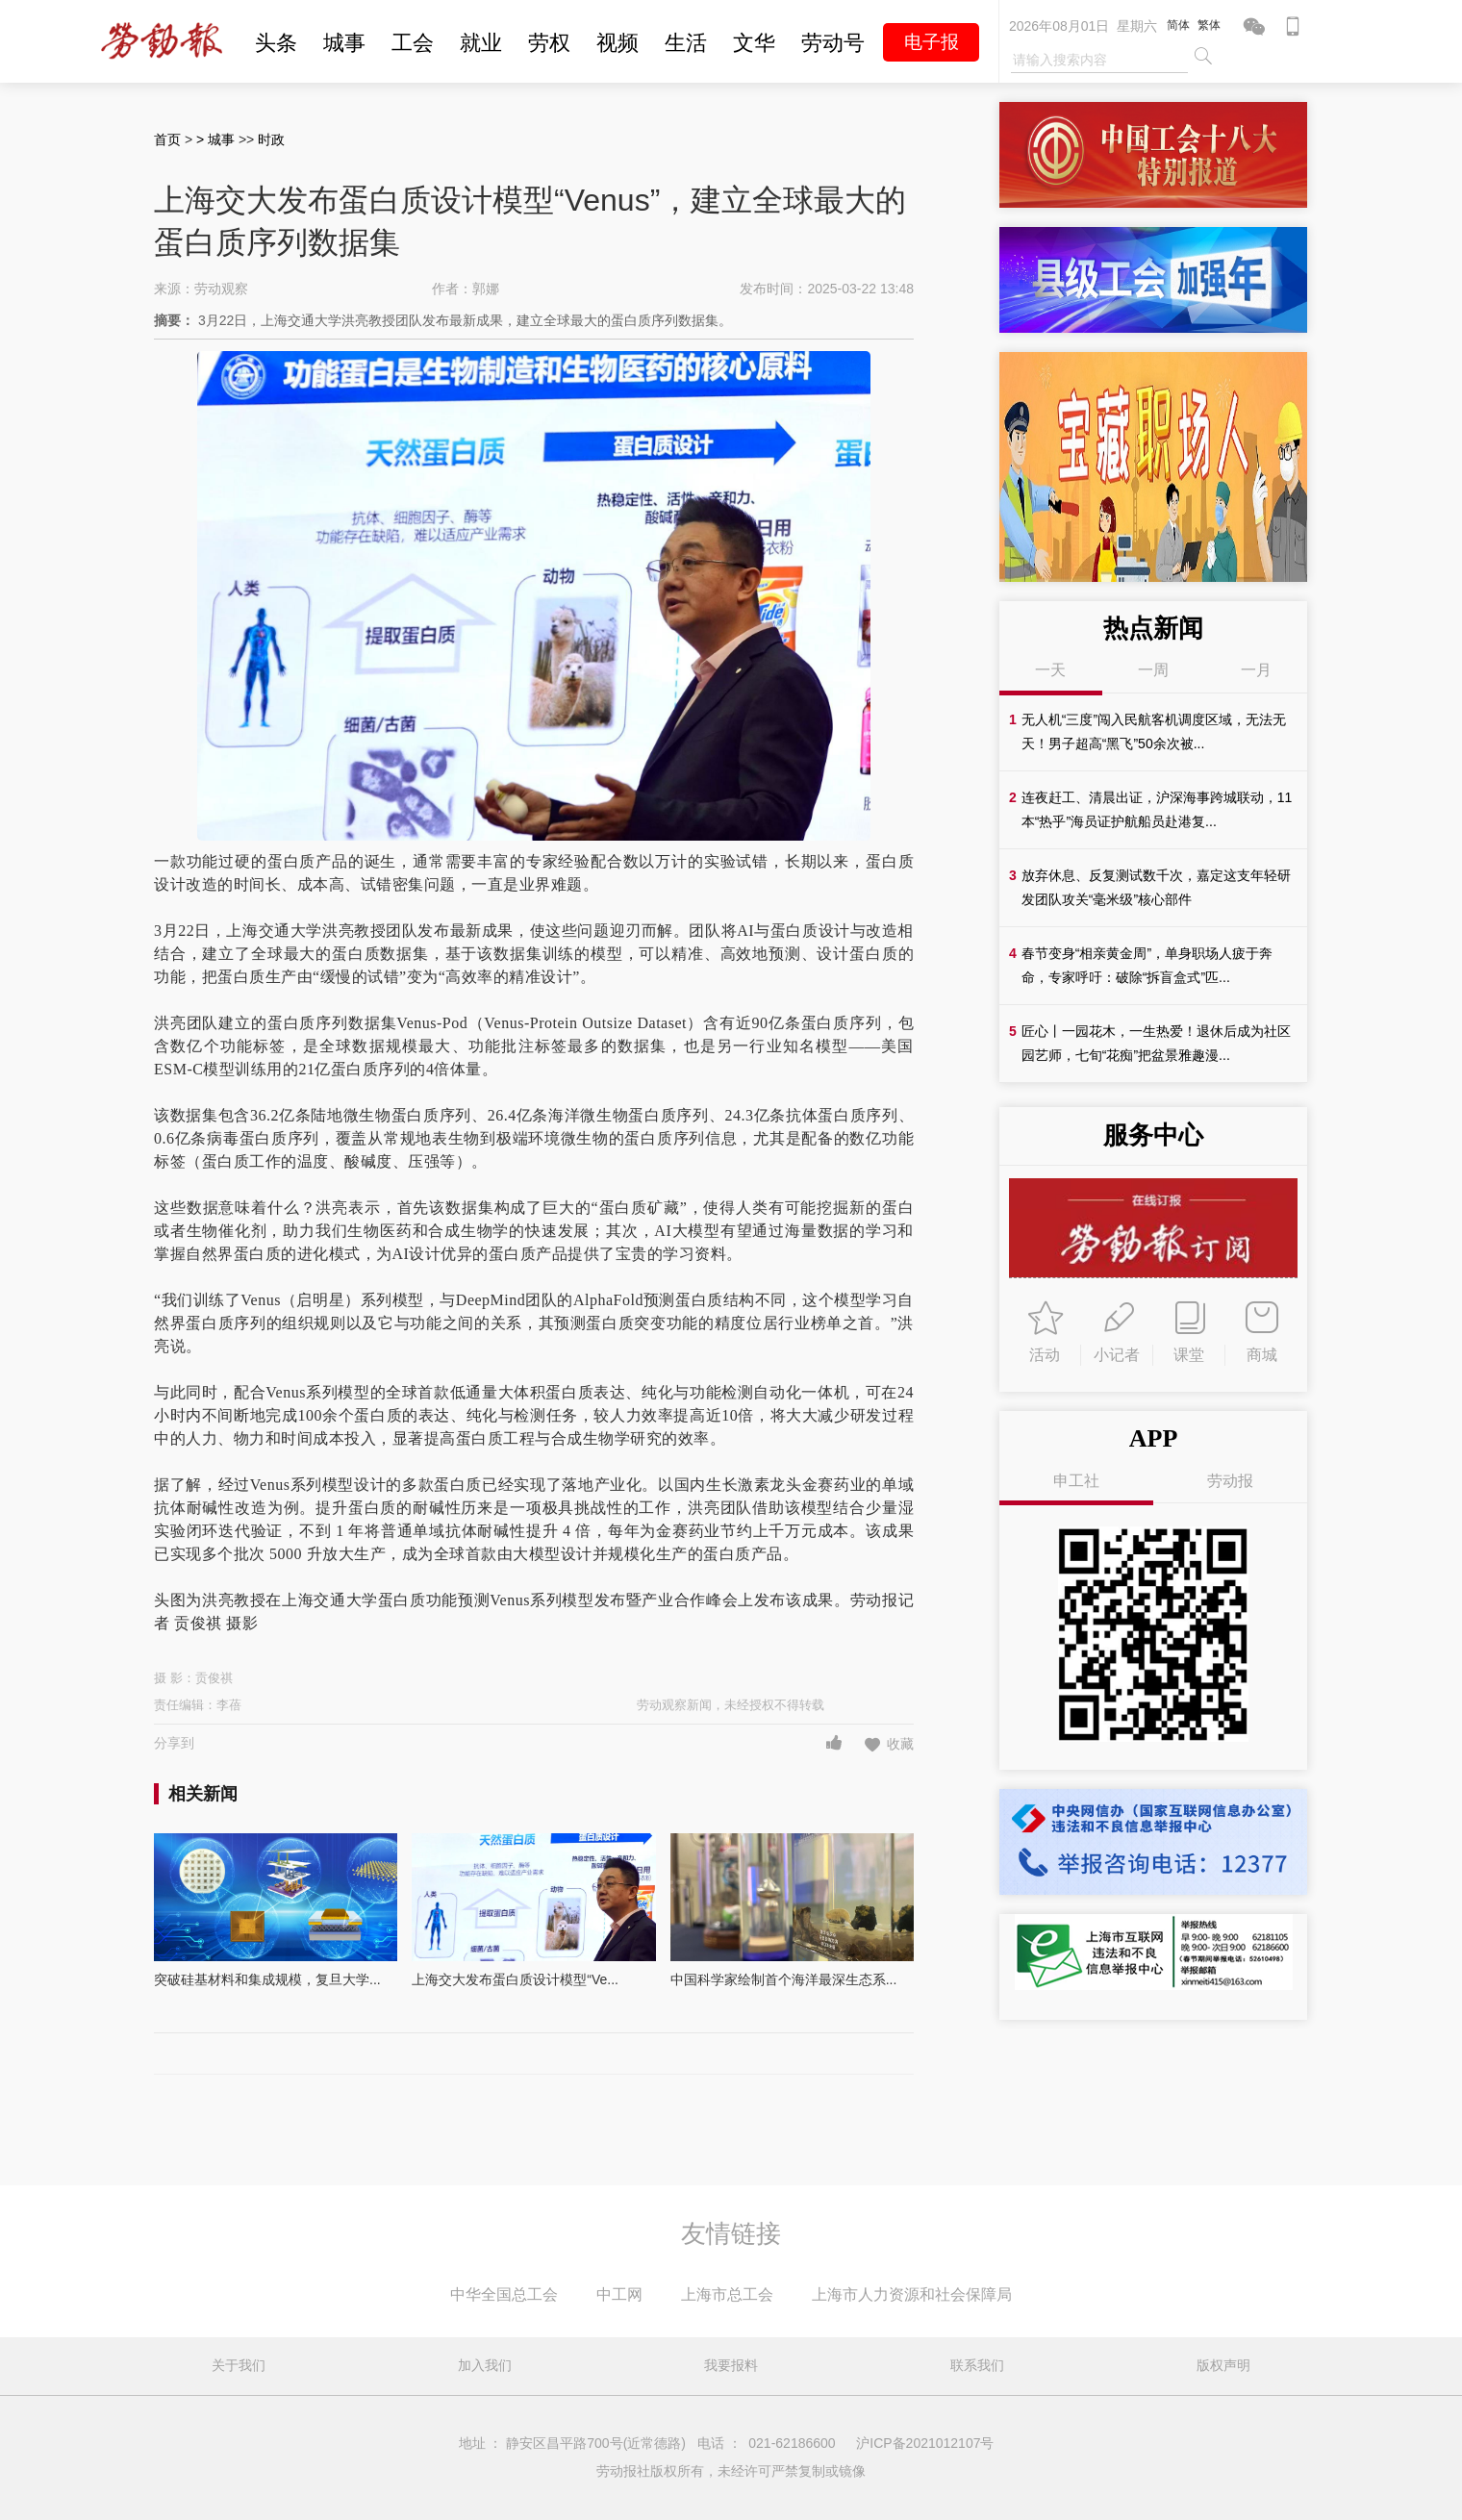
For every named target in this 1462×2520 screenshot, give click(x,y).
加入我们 (485, 2365)
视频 (617, 43)
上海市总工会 (727, 2294)
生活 (686, 43)
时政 (271, 139)
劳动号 (833, 43)
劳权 (549, 43)
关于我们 (238, 2365)
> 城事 (217, 139)
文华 (754, 43)
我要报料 (731, 2365)
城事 (344, 43)
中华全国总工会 (504, 2294)
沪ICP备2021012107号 (925, 2443)
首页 (167, 139)
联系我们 (977, 2365)
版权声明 (1223, 2365)
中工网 (619, 2294)
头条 (276, 43)
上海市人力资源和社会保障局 (912, 2294)
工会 (412, 43)
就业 (481, 43)
